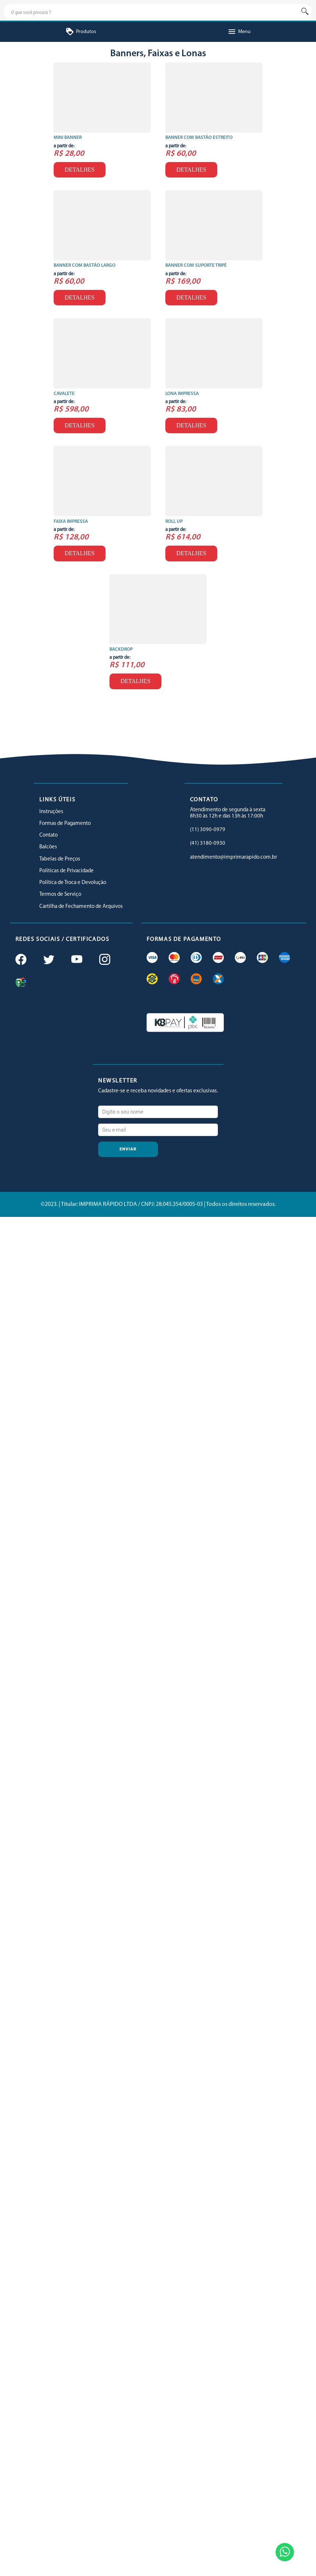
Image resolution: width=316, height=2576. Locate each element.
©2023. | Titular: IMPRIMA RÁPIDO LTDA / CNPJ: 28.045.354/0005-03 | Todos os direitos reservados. (158, 1204)
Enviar (128, 1149)
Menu (239, 32)
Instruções (51, 812)
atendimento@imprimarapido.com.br (233, 857)
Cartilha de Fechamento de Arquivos (81, 906)
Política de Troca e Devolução (72, 882)
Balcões (48, 847)
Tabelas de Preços (59, 859)
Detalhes (79, 169)
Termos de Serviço (60, 894)
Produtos (80, 32)
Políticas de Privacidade (66, 871)
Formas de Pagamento (65, 823)
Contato (48, 835)
